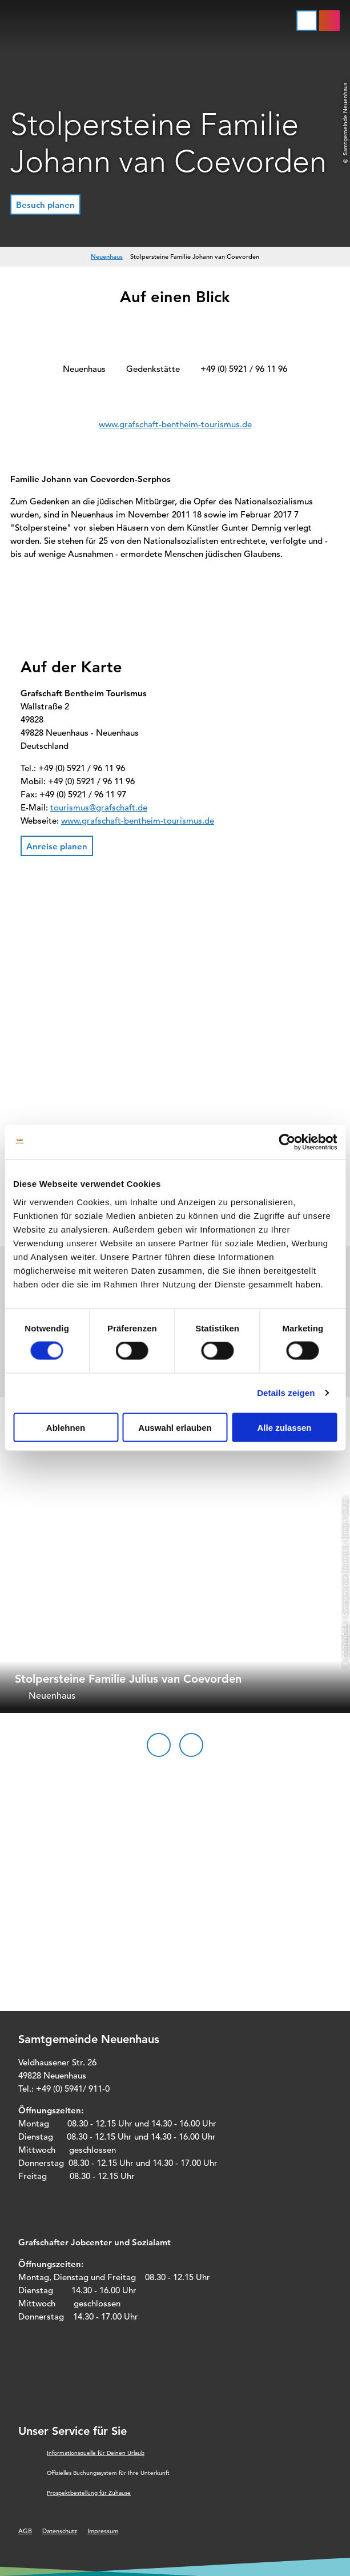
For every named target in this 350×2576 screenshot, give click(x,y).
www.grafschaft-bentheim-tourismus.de (175, 424)
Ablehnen (65, 1427)
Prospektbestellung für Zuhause (89, 2493)
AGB (25, 2531)
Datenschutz (59, 2531)
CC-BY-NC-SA (345, 1640)
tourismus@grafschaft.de (98, 807)
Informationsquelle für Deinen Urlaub (95, 2453)
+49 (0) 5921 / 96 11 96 (243, 368)
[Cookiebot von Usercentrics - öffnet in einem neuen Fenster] (287, 1142)
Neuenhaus (107, 256)
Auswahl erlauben (174, 1427)
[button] (45, 204)
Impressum (102, 2531)
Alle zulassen (284, 1427)
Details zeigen (286, 1393)
